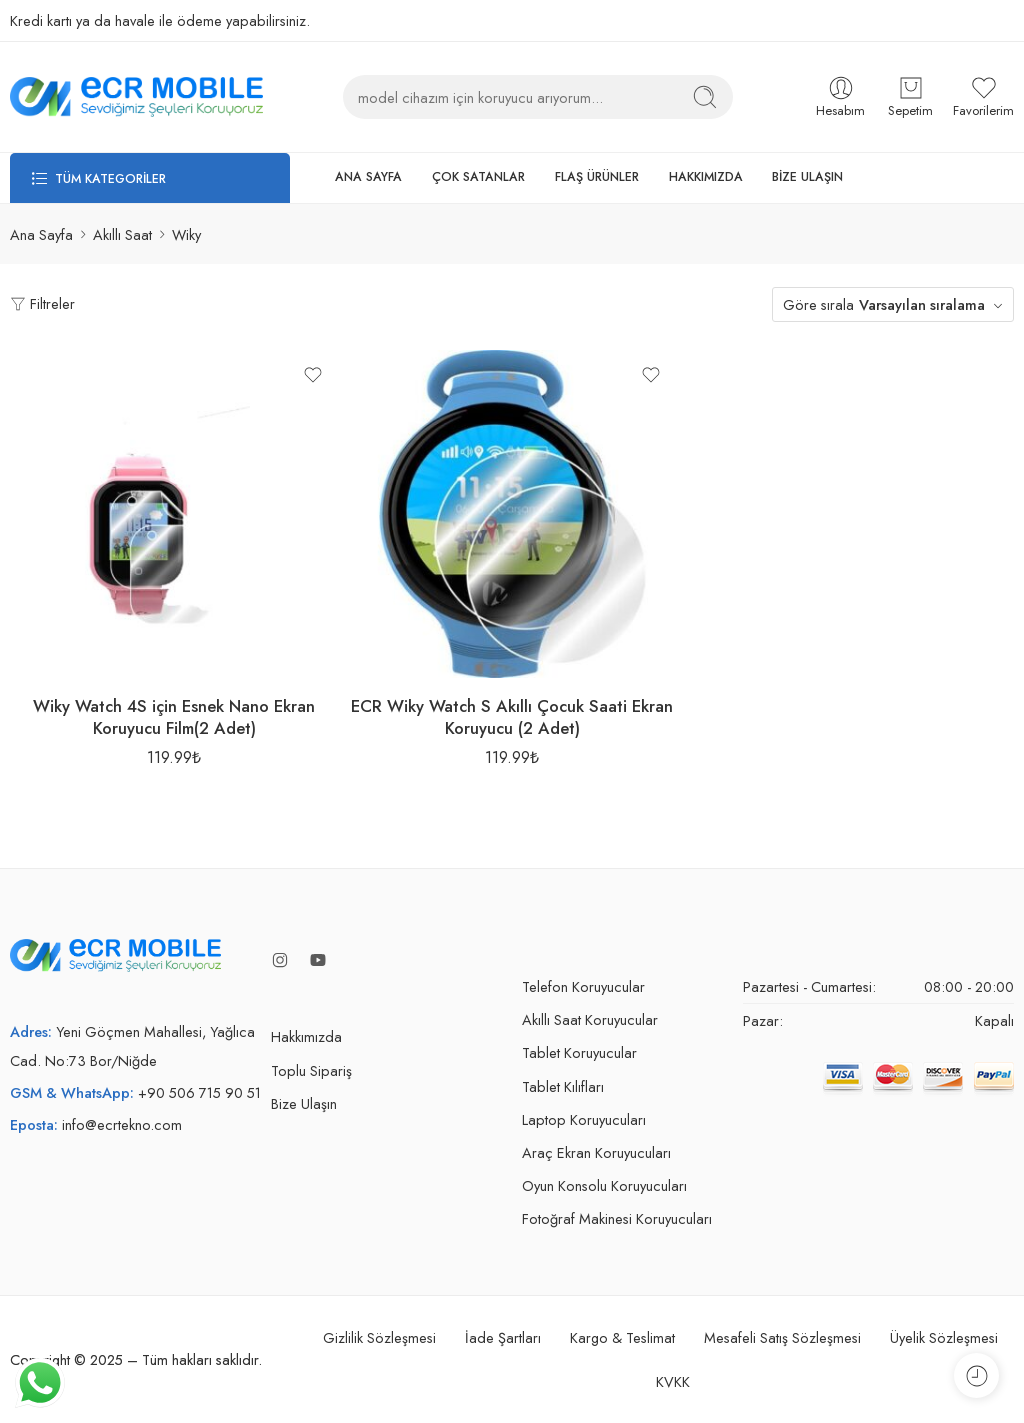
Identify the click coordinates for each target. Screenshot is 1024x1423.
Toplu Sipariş (311, 1070)
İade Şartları (503, 1337)
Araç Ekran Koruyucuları (596, 1152)
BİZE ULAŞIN (807, 177)
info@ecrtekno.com (122, 1124)
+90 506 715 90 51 (199, 1092)
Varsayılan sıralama (922, 304)
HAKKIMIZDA (706, 177)
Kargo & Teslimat (622, 1337)
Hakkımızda (306, 1036)
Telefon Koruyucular (583, 986)
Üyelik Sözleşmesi (944, 1337)
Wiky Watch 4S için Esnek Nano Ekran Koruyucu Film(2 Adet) (174, 717)
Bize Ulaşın (304, 1103)
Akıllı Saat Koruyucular (590, 1019)
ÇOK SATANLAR (478, 177)
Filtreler (42, 303)
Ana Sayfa (41, 234)
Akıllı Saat (122, 234)
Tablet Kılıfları (563, 1086)
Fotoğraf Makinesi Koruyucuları (617, 1218)
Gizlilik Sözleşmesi (379, 1337)
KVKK (673, 1381)
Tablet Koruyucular (579, 1052)
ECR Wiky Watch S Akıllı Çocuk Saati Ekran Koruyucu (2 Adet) (512, 717)
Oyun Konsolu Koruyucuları (604, 1185)
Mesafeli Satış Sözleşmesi (782, 1337)
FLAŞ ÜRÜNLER (597, 177)
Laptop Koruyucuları (584, 1119)
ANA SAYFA (368, 177)
